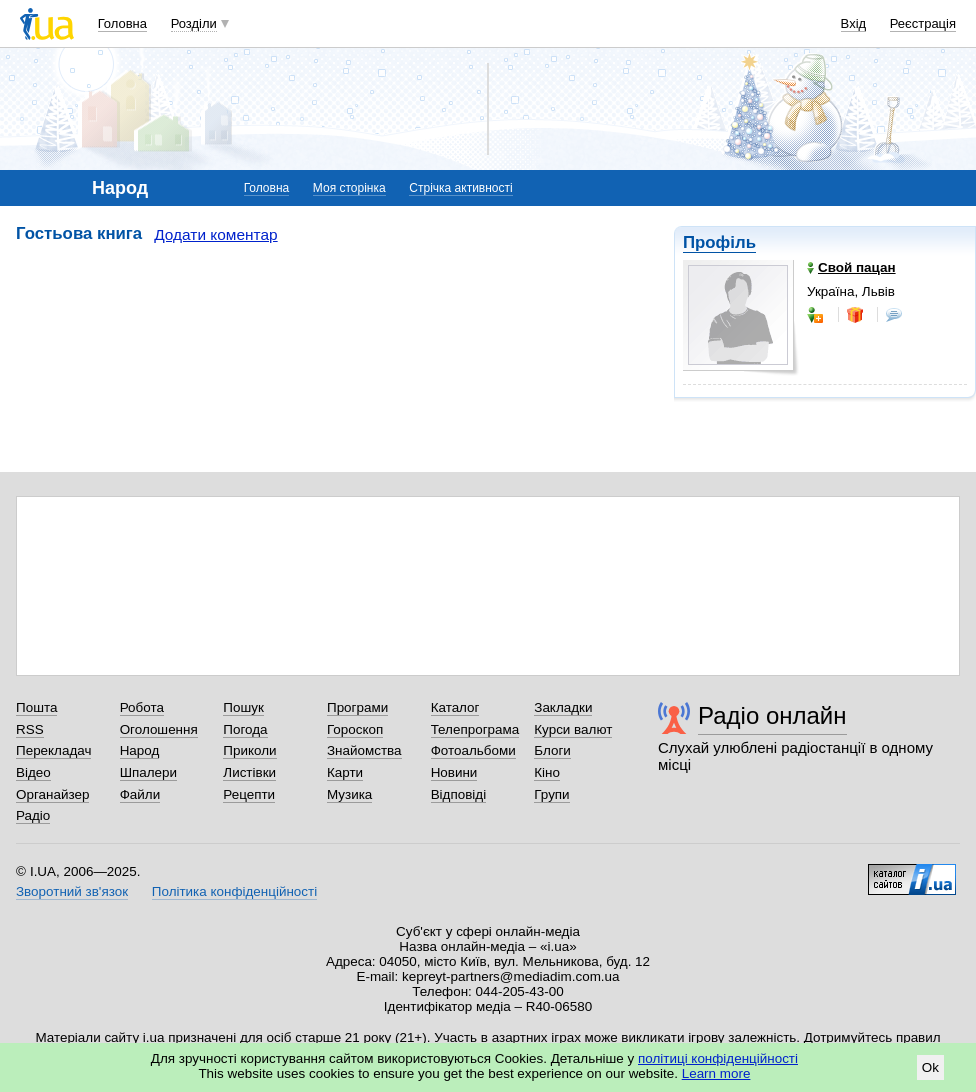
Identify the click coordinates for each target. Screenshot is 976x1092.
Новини (454, 772)
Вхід (854, 23)
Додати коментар (215, 234)
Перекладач (53, 750)
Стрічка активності (460, 188)
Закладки (563, 707)
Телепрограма (475, 729)
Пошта (36, 707)
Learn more (716, 1073)
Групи (551, 794)
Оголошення (159, 729)
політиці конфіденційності (718, 1058)
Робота (142, 707)
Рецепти (249, 794)
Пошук (243, 707)
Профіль (719, 242)
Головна (122, 23)
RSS (30, 729)
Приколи (249, 750)
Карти (345, 772)
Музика (349, 794)
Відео (33, 772)
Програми (357, 707)
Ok (930, 1067)
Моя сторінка (349, 188)
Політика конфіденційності (234, 891)
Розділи (194, 23)
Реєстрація (923, 23)
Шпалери (148, 772)
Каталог (455, 707)
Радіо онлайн (772, 715)
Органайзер (52, 794)
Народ (140, 750)
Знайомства (364, 750)
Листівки (249, 772)
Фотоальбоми (473, 750)
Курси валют (573, 729)
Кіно (547, 772)
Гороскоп (355, 729)
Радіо (33, 815)
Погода (245, 729)
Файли (140, 794)
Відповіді (459, 794)
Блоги (552, 750)
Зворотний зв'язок (72, 891)
